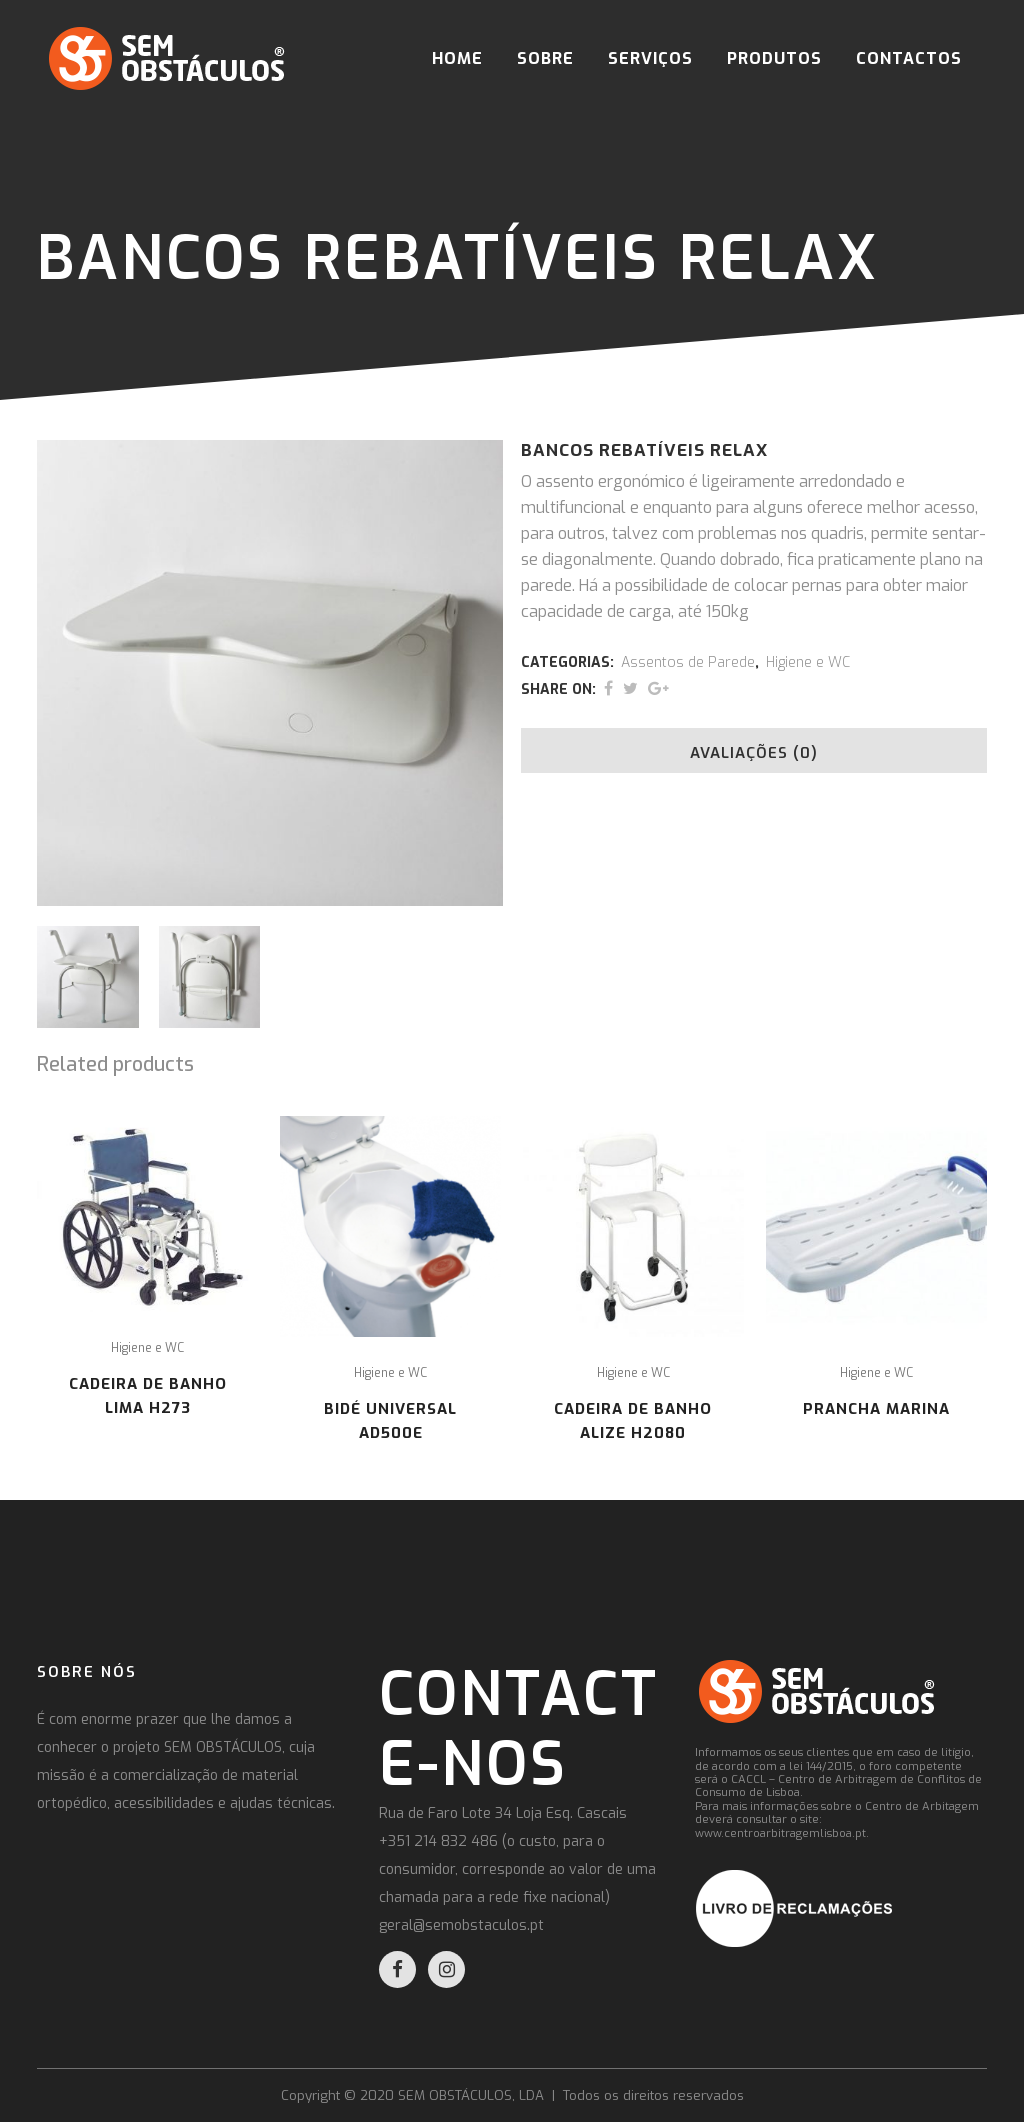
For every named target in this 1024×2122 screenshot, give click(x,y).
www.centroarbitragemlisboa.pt (780, 1833)
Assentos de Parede (688, 662)
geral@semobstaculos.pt (461, 1925)
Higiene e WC (808, 662)
